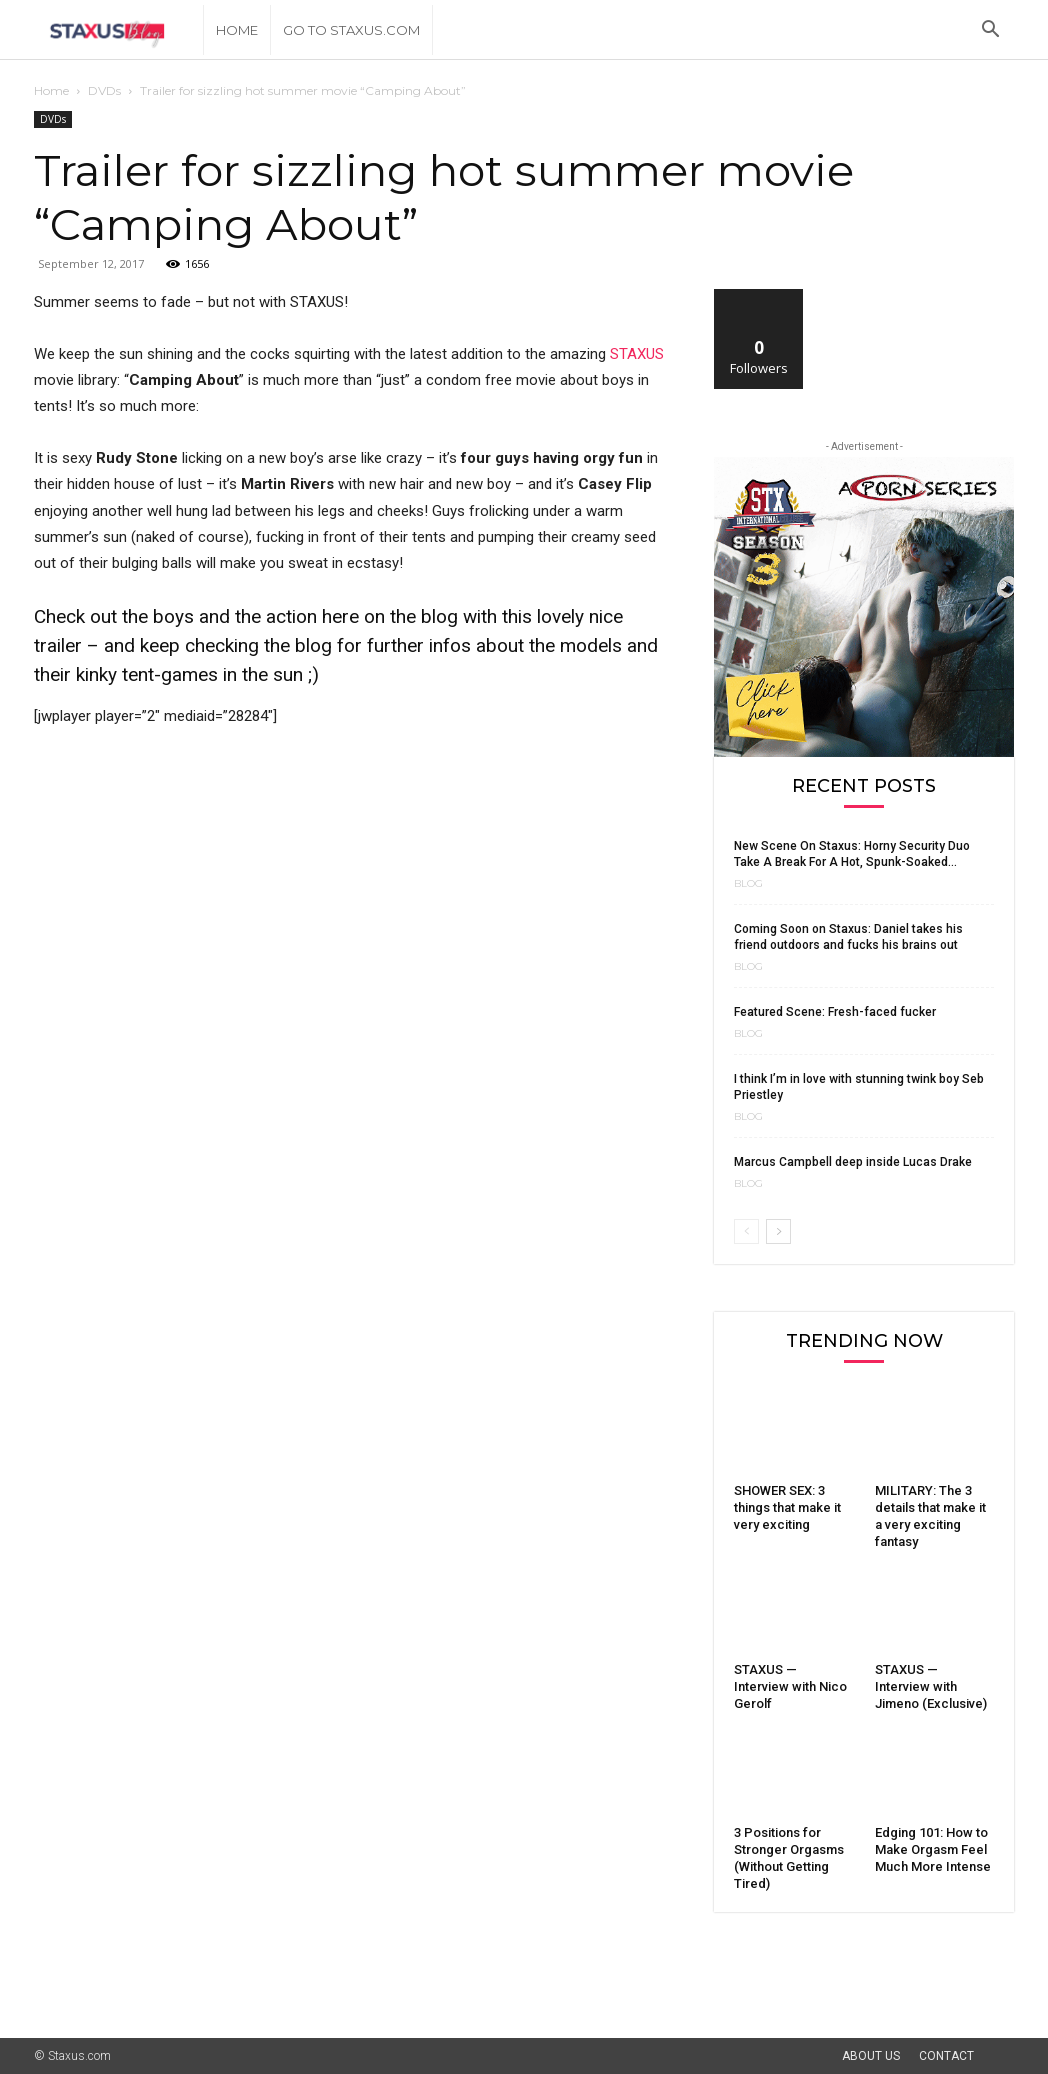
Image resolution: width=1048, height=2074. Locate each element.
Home (237, 30)
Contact (946, 2056)
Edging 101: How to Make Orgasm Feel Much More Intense (933, 1849)
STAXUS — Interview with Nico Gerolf (790, 1686)
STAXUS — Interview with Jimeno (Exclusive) (931, 1686)
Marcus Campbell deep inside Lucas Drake (853, 1162)
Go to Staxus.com (351, 30)
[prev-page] (746, 1231)
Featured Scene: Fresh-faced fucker (835, 1012)
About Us (871, 2056)
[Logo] (118, 30)
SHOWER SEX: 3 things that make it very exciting (787, 1507)
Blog (748, 884)
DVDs (104, 90)
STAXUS (637, 354)
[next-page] (778, 1231)
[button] (990, 31)
